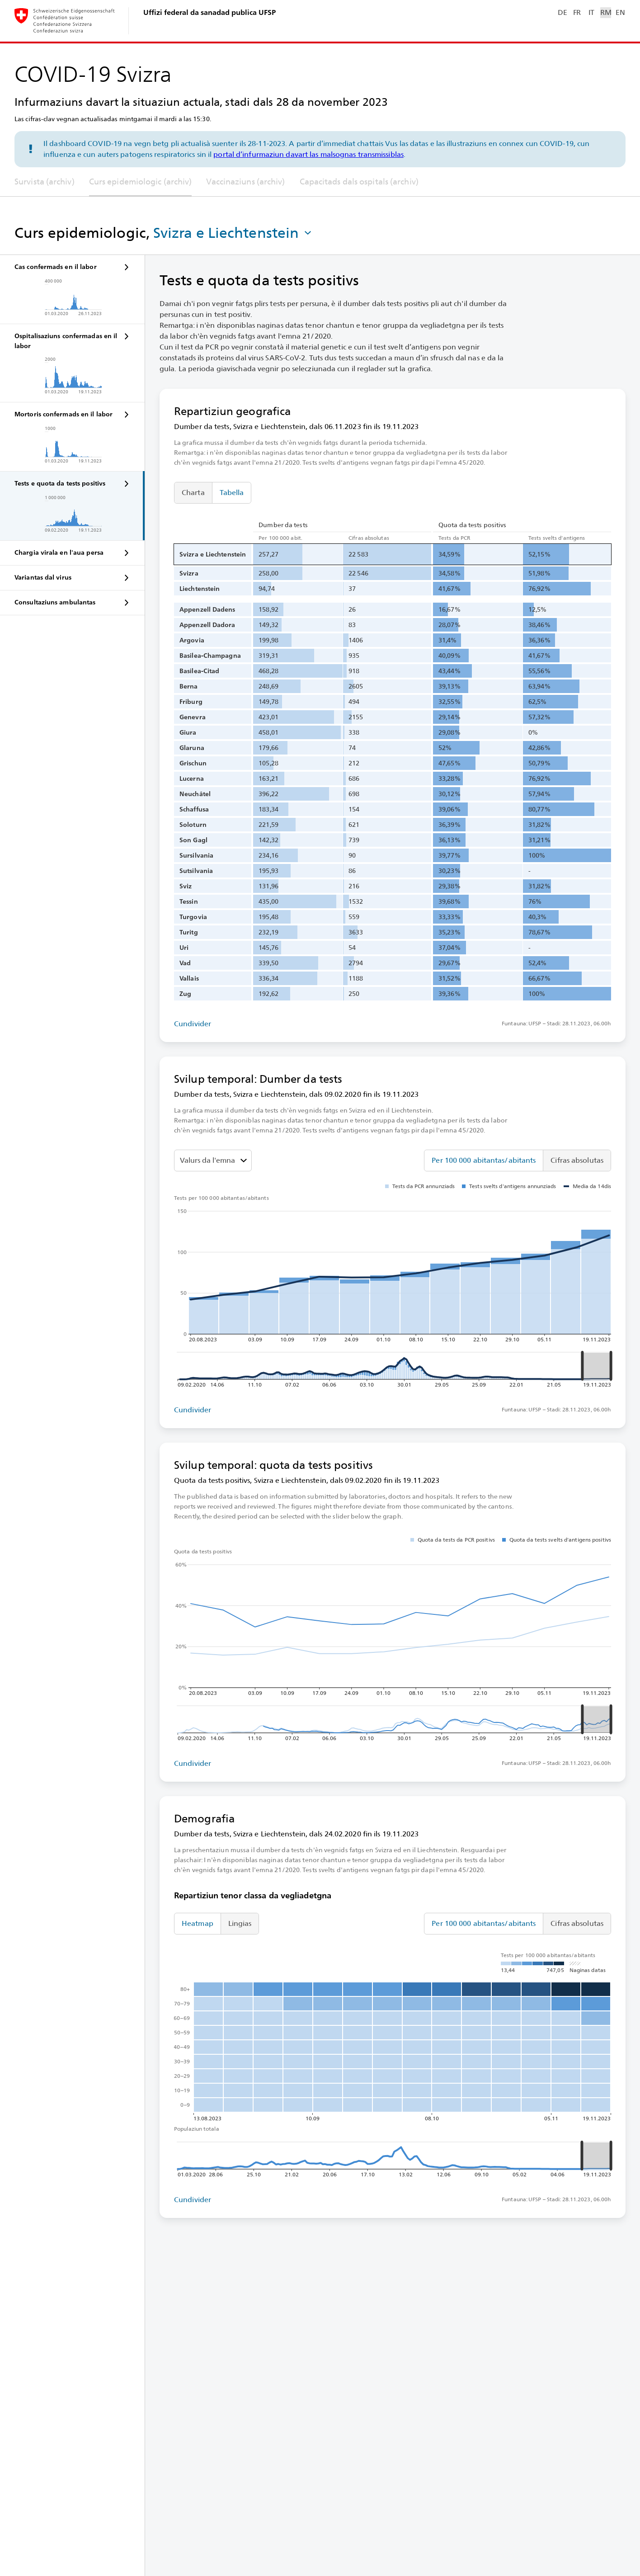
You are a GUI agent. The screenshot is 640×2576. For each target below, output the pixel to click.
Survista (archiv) (44, 181)
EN (620, 12)
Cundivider (192, 1023)
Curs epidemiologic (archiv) (140, 181)
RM (605, 12)
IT (591, 12)
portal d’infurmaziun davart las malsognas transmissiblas (308, 154)
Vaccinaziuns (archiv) (245, 181)
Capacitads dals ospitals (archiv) (359, 181)
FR (577, 12)
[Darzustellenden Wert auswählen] (213, 1160)
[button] (233, 233)
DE (562, 12)
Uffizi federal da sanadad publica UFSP (209, 12)
